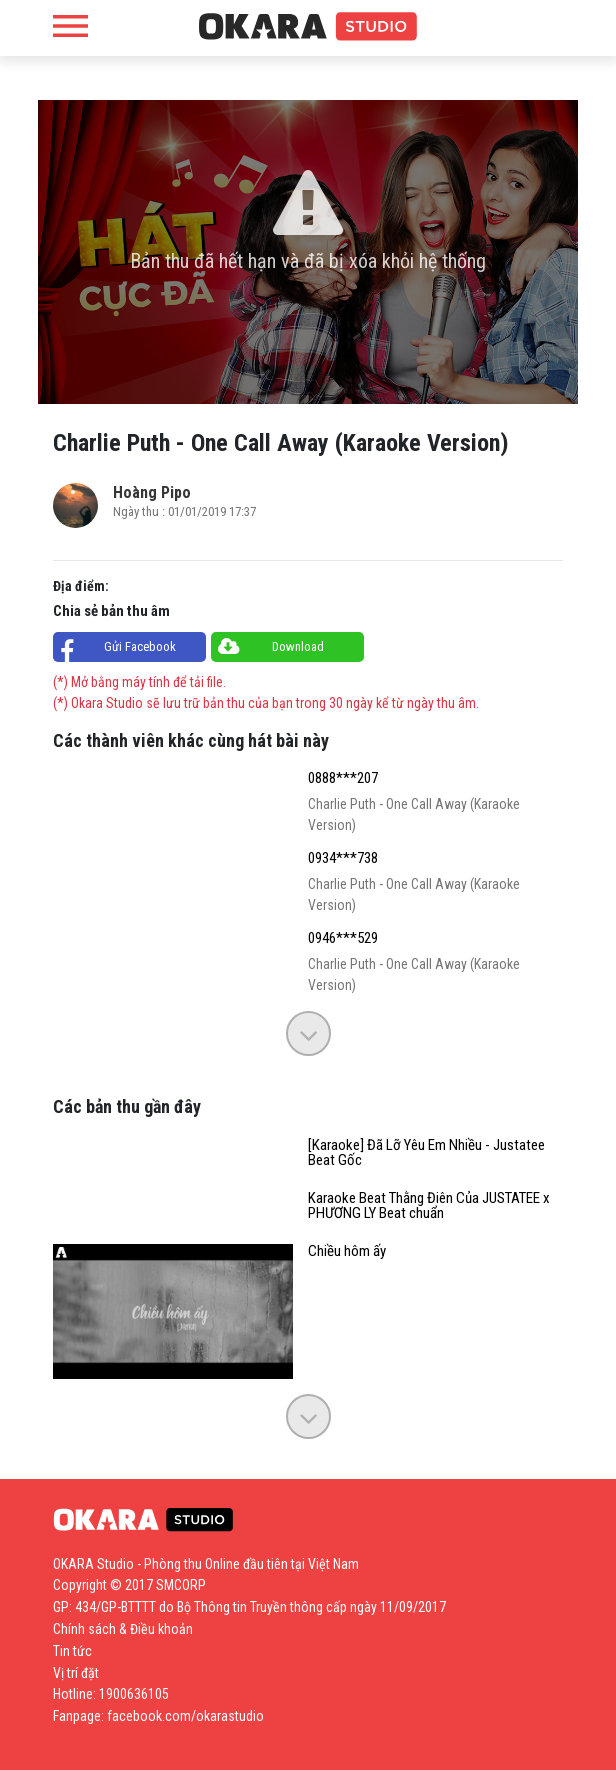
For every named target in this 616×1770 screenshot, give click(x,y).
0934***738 (343, 858)
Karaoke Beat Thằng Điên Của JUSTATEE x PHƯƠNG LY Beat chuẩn (429, 1206)
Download (298, 646)
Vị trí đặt (76, 1673)
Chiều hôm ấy (347, 1251)
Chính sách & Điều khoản (123, 1629)
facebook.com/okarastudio (185, 1716)
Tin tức (72, 1651)
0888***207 (343, 778)
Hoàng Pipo (152, 492)
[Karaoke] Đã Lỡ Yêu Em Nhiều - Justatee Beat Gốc (426, 1153)
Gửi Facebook (140, 646)
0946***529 (343, 938)
